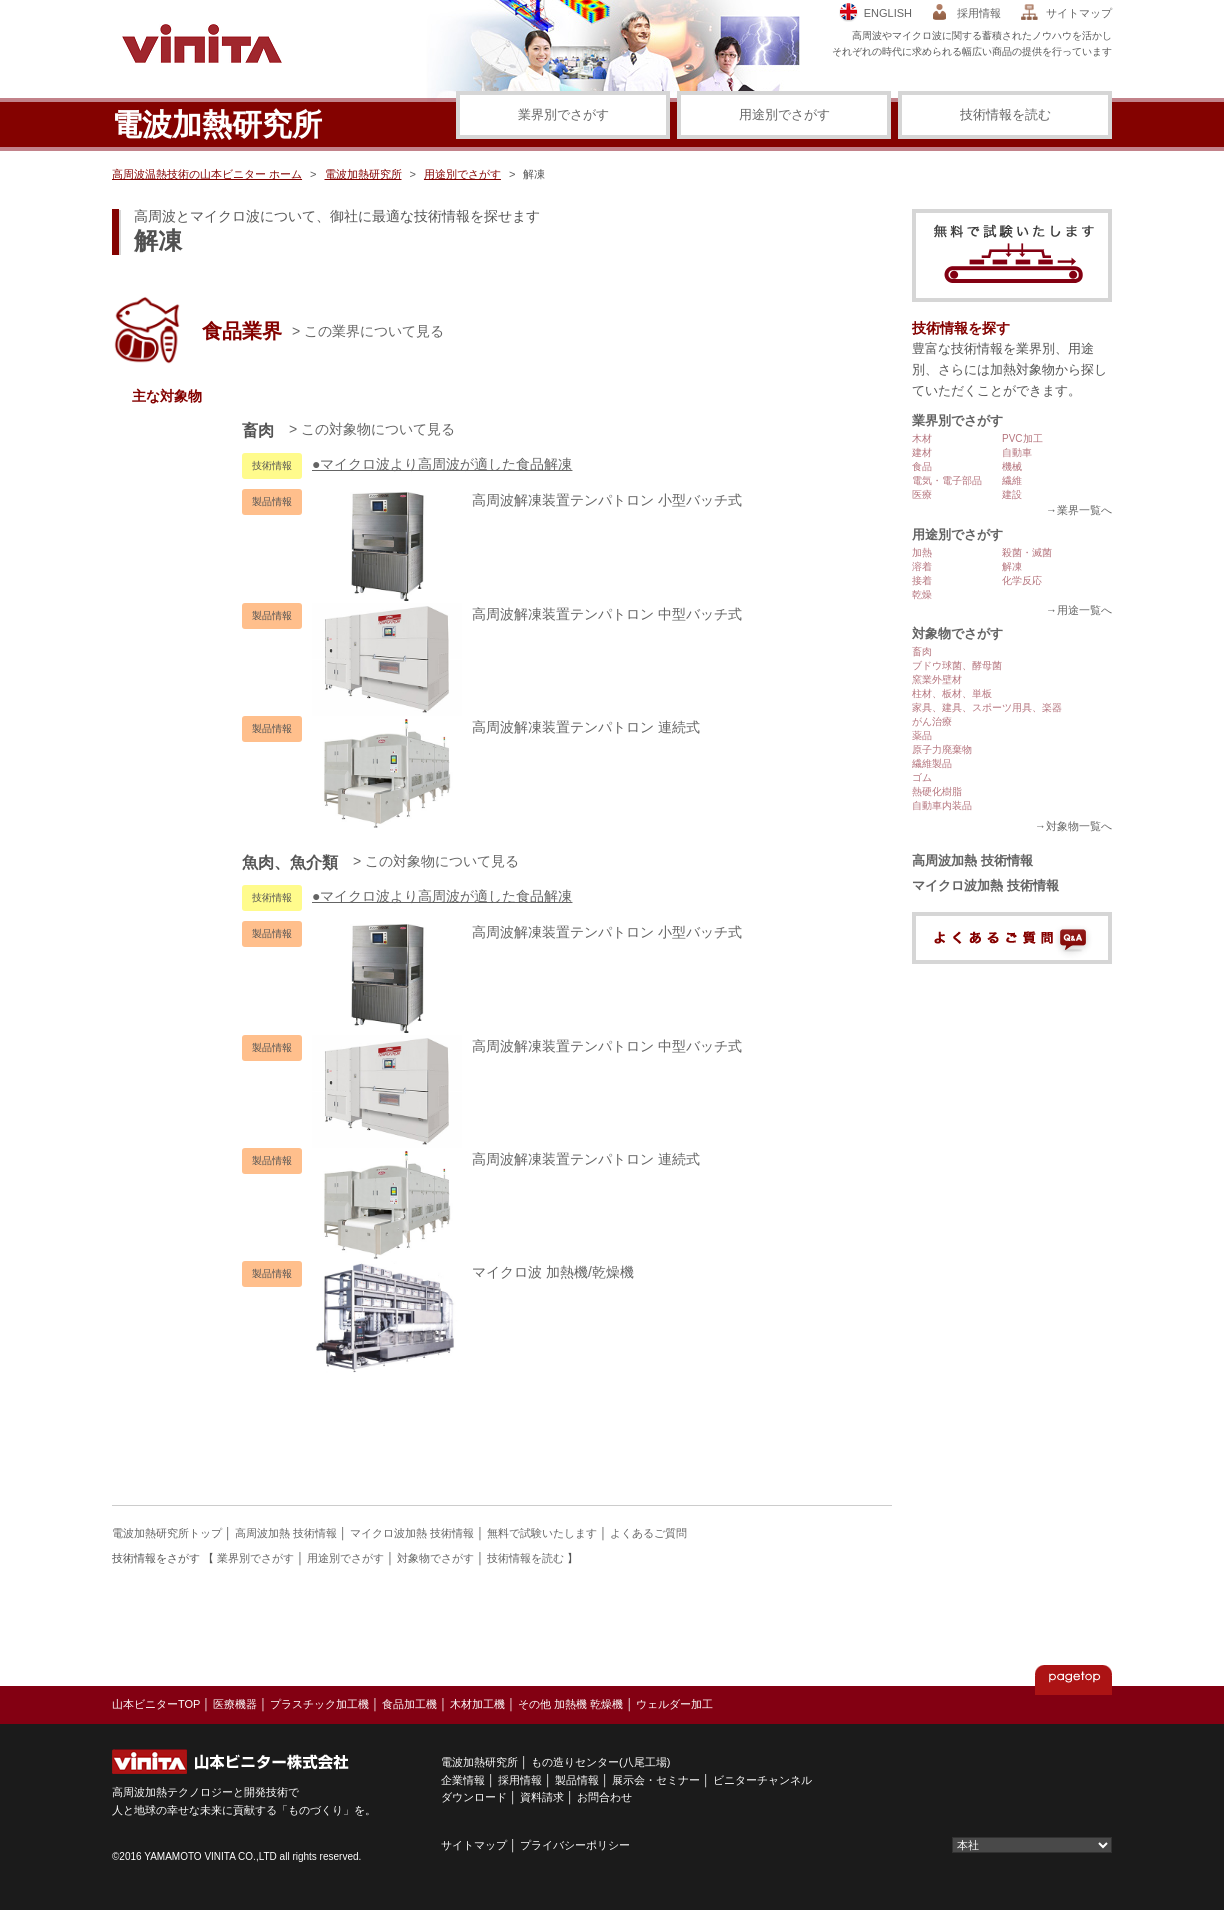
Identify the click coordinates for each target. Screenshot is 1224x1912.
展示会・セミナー (656, 1780)
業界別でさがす (563, 114)
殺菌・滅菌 (1027, 552)
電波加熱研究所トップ (167, 1533)
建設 (1012, 494)
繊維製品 (932, 763)
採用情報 (979, 13)
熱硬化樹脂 (937, 791)
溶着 (922, 566)
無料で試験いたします (542, 1533)
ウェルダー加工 (674, 1704)
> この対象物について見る (372, 429)
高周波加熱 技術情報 (972, 860)
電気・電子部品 (947, 480)
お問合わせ (604, 1797)
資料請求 (542, 1797)
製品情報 (577, 1780)
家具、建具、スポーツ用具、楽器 (987, 707)
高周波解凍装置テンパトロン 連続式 (506, 727)
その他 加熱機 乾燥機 (570, 1704)
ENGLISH (888, 13)
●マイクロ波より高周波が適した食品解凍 (442, 464)
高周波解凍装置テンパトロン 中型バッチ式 (527, 614)
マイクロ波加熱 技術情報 (985, 885)
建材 (922, 452)
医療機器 (235, 1704)
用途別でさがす (784, 114)
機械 (1012, 466)
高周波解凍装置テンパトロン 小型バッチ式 (527, 500)
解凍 (1012, 566)
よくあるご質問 (648, 1533)
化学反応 (1022, 580)
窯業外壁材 (937, 679)
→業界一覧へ (1079, 510)
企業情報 (463, 1780)
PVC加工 (1022, 438)
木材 (922, 438)
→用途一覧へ (1079, 610)
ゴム (922, 777)
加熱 (922, 552)
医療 (922, 494)
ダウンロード (474, 1797)
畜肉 (922, 651)
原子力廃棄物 (942, 749)
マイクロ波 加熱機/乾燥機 (473, 1272)
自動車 (1017, 452)
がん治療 (932, 721)
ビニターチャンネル (762, 1780)
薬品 (922, 735)
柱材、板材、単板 (952, 693)
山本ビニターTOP (156, 1704)
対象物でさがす (957, 633)
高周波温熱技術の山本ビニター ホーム (207, 174)
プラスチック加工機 (319, 1704)
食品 (922, 466)
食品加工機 (409, 1704)
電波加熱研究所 (363, 174)
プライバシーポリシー (575, 1845)
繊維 (1012, 480)
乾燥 (922, 594)
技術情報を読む (1005, 114)
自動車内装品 (942, 805)
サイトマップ (1079, 13)
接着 (922, 580)
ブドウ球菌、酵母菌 (957, 665)
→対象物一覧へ (1073, 826)
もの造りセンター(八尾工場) (600, 1762)
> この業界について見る (368, 331)
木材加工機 (477, 1704)
